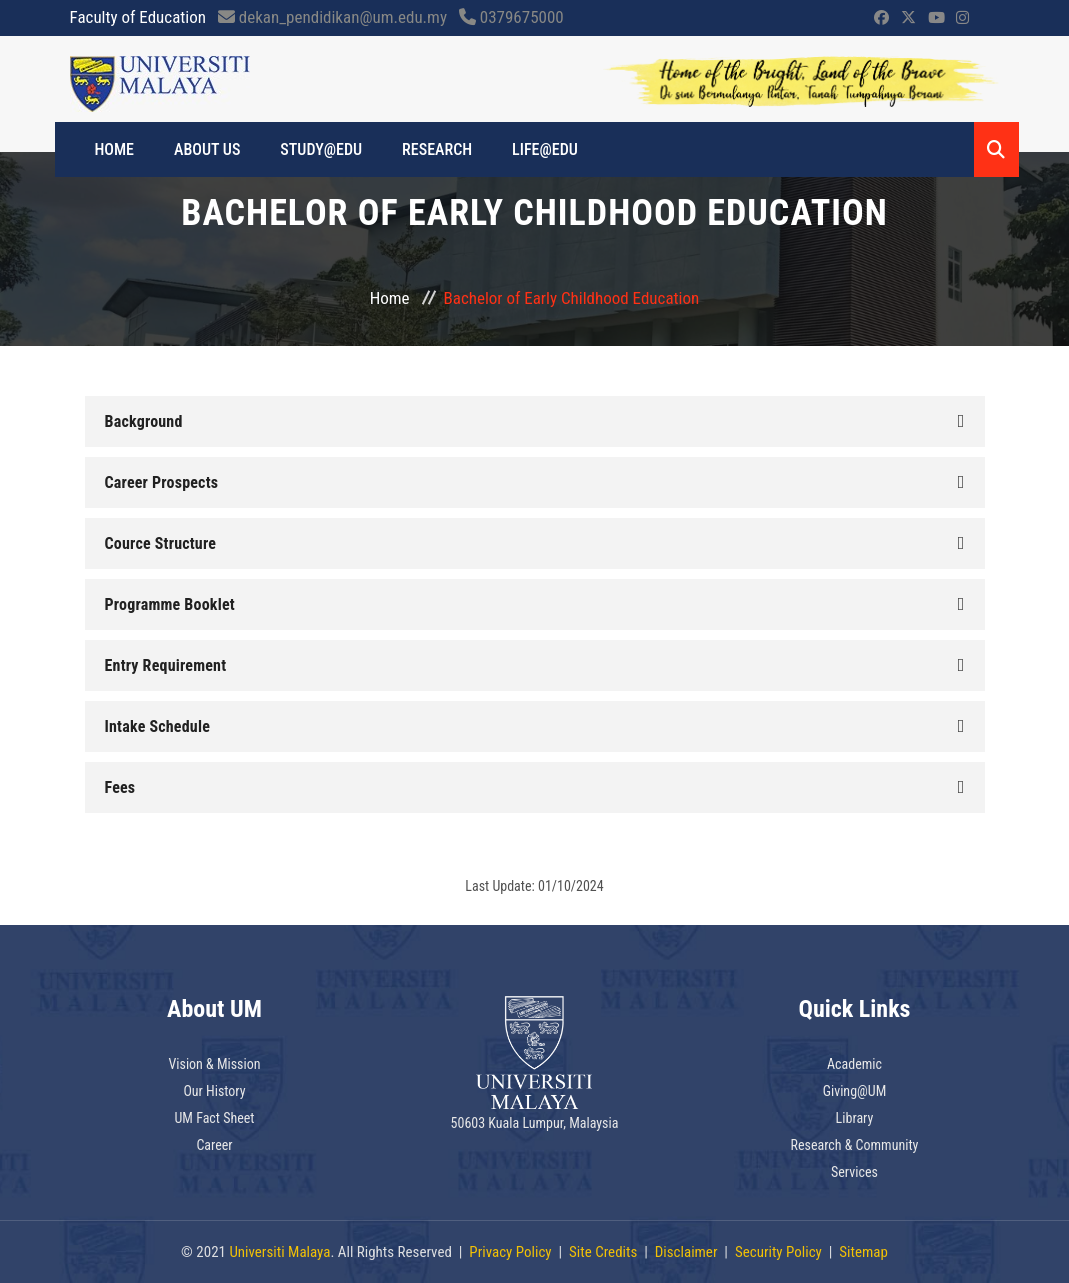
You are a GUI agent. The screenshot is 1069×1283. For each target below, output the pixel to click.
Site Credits (603, 1252)
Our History (214, 1091)
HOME (115, 149)
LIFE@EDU (545, 149)
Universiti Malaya (279, 1252)
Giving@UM (855, 1091)
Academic (854, 1064)
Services (854, 1172)
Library (855, 1118)
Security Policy (778, 1252)
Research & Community (855, 1145)
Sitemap (863, 1252)
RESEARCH (437, 149)
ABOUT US (207, 149)
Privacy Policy (510, 1252)
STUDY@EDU (321, 149)
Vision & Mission (214, 1064)
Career (214, 1145)
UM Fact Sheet (215, 1118)
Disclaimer (686, 1252)
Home (390, 298)
